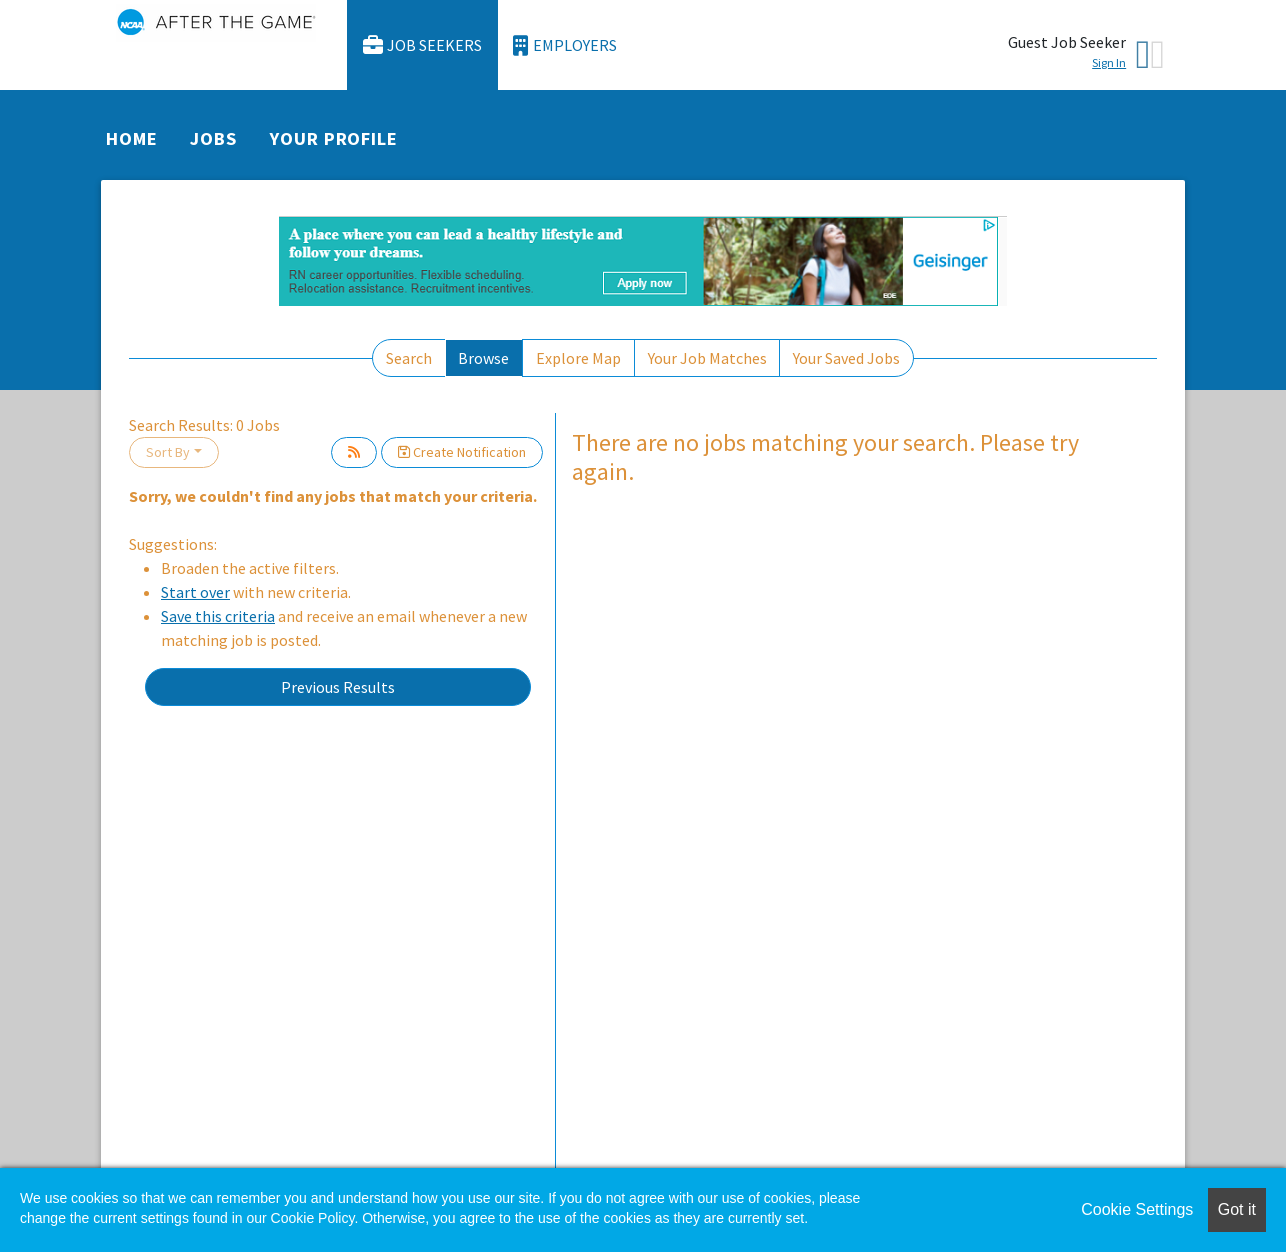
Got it (1237, 1209)
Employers (565, 45)
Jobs (213, 138)
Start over (195, 592)
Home (132, 138)
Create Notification (462, 452)
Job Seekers (423, 45)
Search (409, 358)
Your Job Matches (707, 358)
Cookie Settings (1137, 1209)
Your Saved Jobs (846, 358)
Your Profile (334, 138)
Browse (483, 358)
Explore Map (578, 358)
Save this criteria (218, 616)
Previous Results (338, 687)
